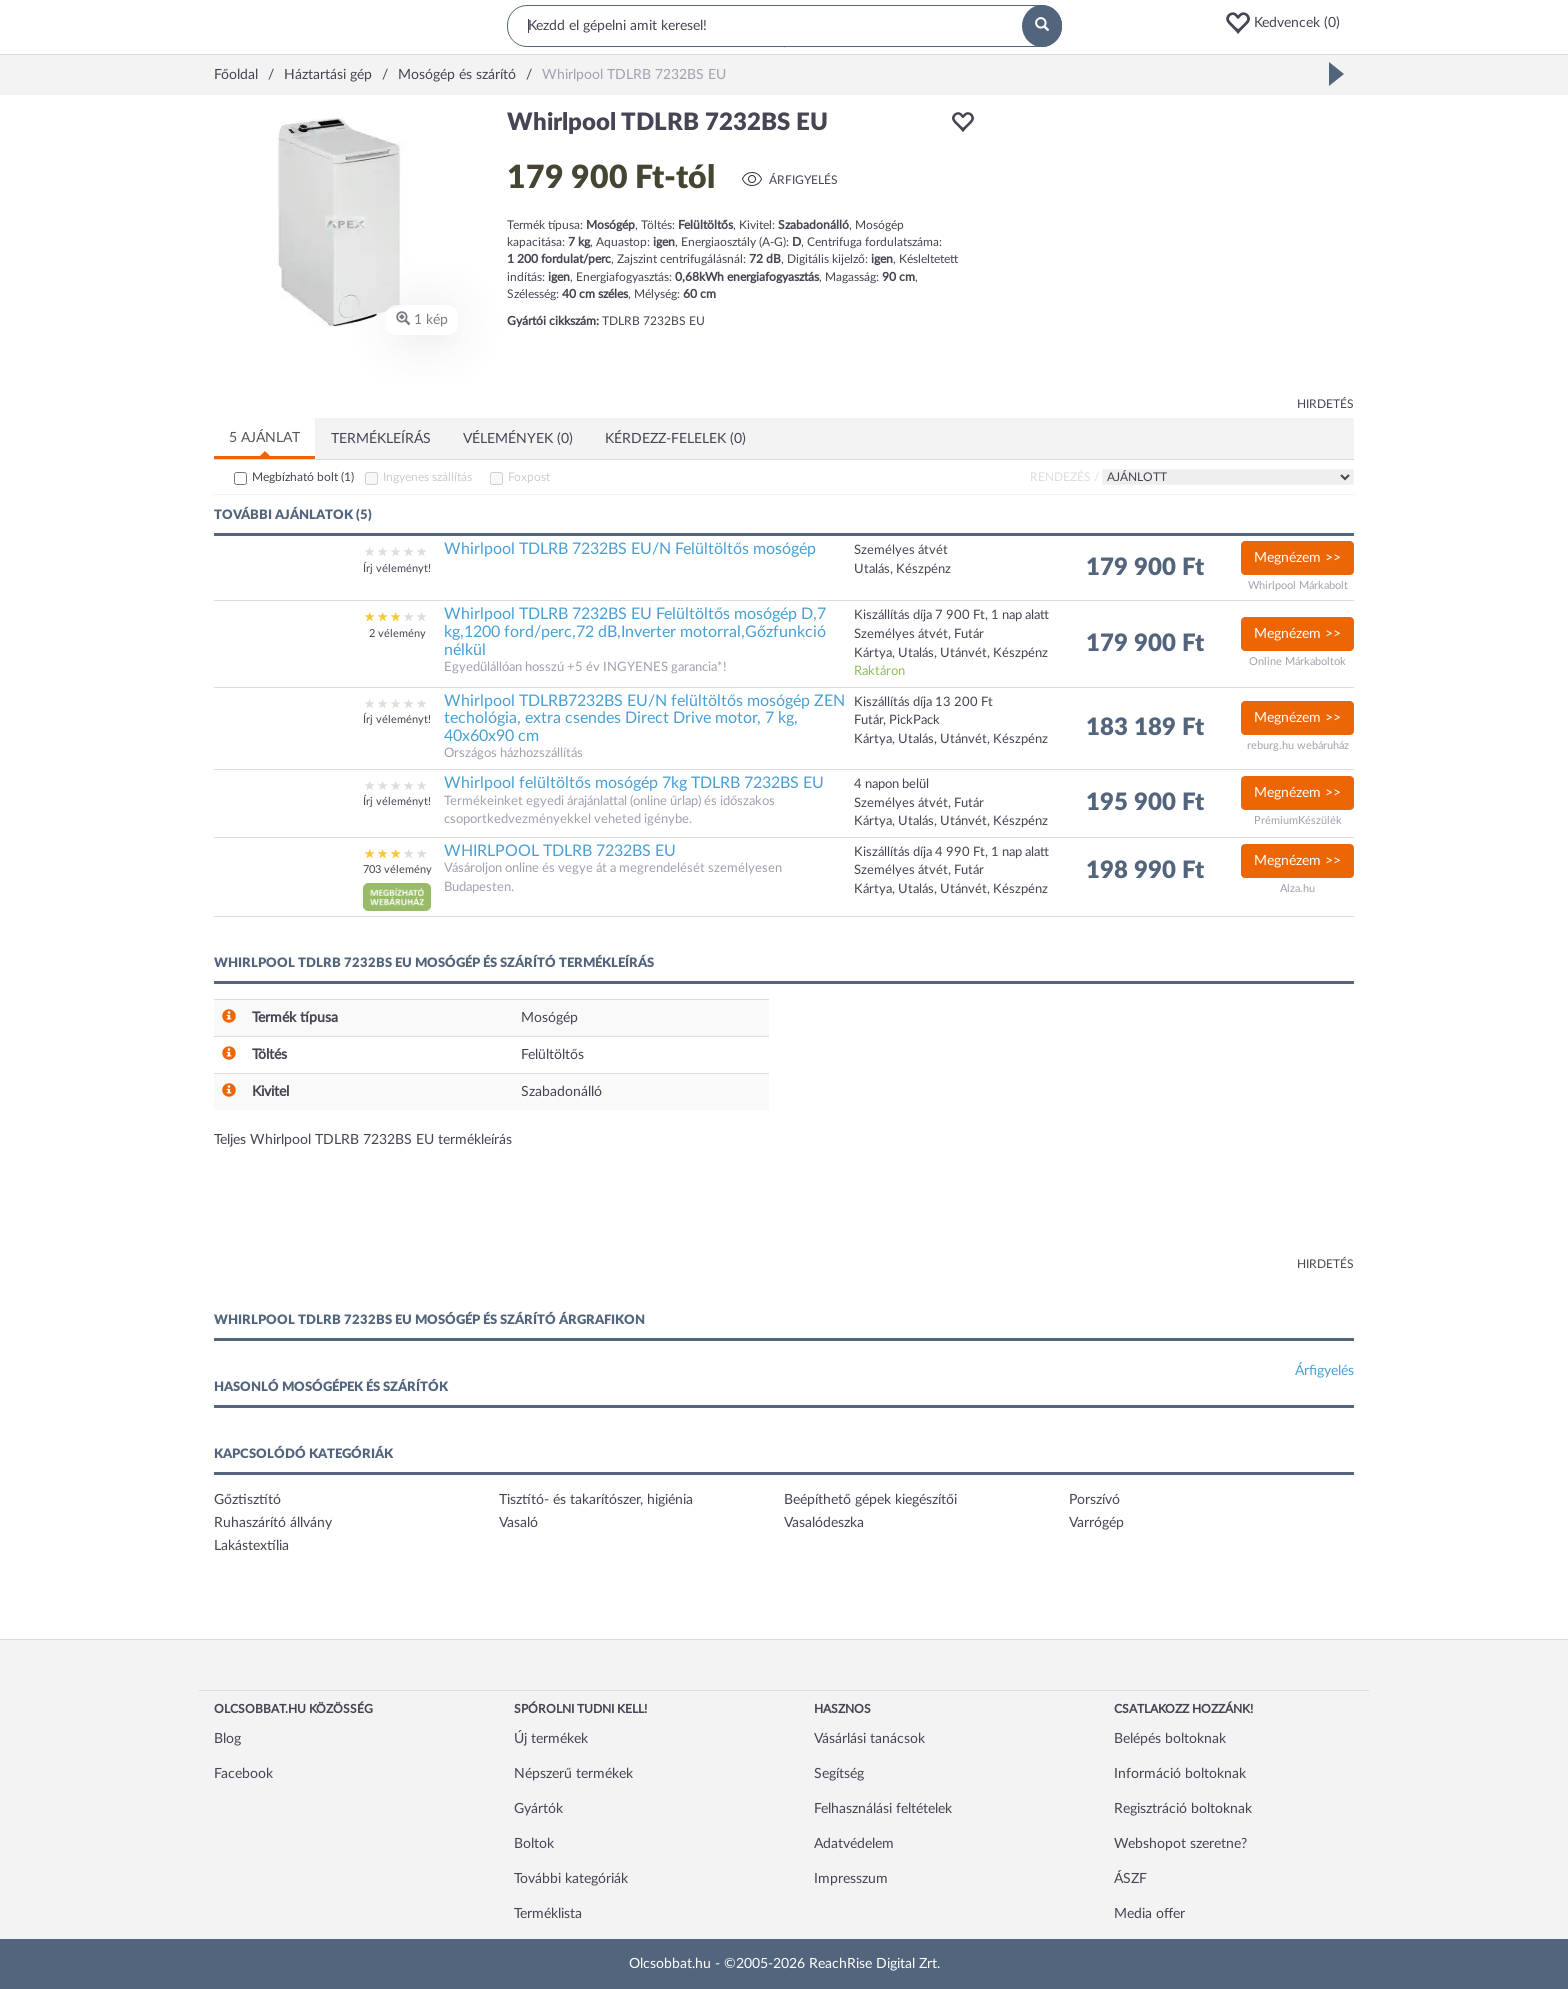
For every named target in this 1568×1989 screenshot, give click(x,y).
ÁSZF (1130, 1879)
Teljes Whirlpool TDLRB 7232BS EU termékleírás (363, 1140)
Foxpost (529, 477)
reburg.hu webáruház (1298, 745)
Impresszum (851, 1879)
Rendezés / (1064, 477)
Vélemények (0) (518, 439)
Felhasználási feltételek (883, 1809)
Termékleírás (381, 439)
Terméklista (548, 1914)
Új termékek (551, 1739)
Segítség (839, 1774)
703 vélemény (397, 869)
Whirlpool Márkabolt (1298, 585)
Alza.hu (1297, 888)
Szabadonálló (561, 1092)
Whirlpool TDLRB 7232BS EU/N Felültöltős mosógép (630, 549)
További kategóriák (571, 1879)
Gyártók (538, 1809)
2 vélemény (397, 633)
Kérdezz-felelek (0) (675, 439)
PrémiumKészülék (1298, 820)
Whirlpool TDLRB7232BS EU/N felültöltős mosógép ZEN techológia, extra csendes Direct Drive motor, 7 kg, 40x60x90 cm (644, 718)
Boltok (534, 1844)
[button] (1289, 23)
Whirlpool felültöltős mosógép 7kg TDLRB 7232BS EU (634, 783)
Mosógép (549, 1018)
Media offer (1149, 1914)
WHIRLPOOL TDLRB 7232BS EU (560, 851)
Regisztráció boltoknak (1183, 1809)
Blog (227, 1739)
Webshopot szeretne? (1180, 1844)
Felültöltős (552, 1055)
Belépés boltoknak (1170, 1739)
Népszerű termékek (573, 1774)
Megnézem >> (1297, 558)
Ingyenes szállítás (427, 477)
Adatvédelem (854, 1844)
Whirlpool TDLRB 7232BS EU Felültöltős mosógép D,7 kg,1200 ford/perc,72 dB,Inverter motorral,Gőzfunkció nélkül (635, 631)
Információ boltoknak (1180, 1774)
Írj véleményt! (397, 568)
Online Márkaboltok (1297, 661)
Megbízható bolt (303, 477)
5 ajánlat (264, 438)
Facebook (243, 1774)
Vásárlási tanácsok (869, 1739)
